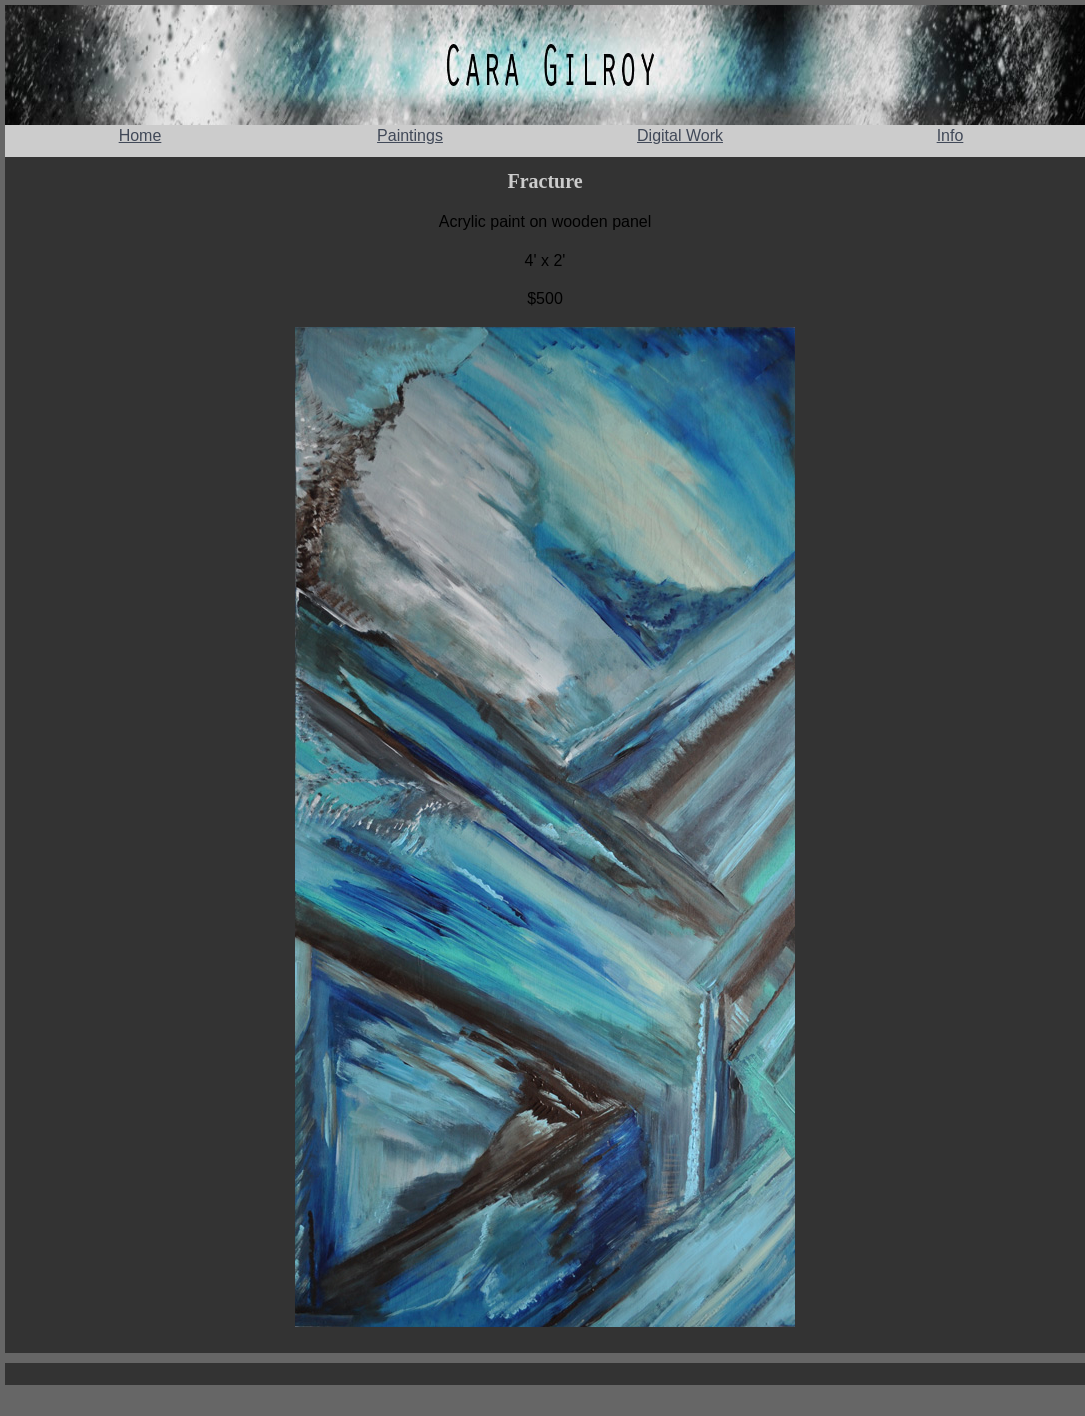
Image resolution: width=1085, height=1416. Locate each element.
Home (140, 135)
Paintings (410, 135)
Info (950, 135)
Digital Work (680, 135)
